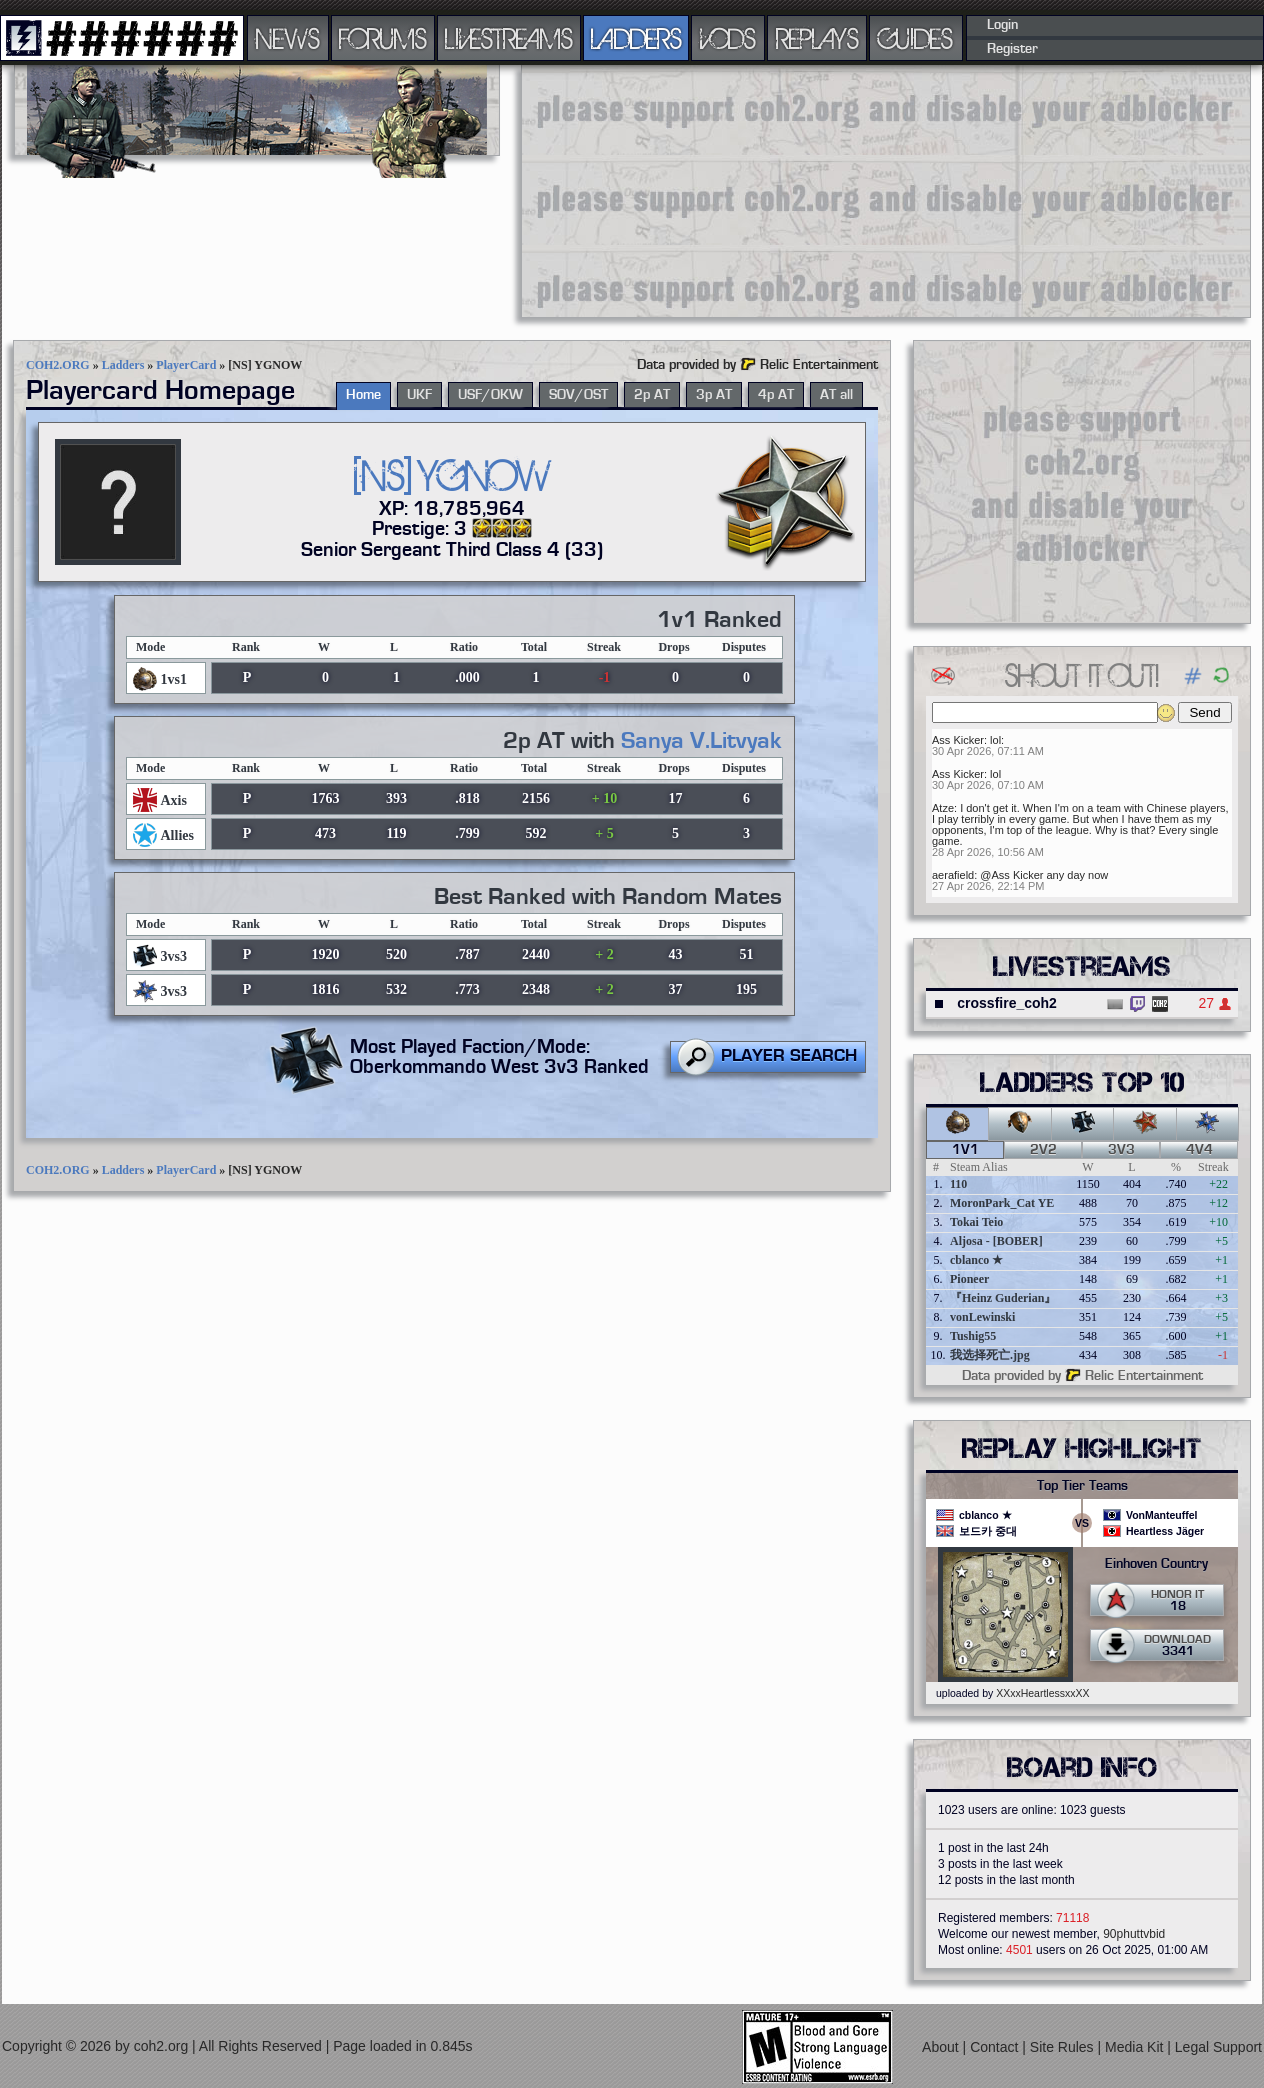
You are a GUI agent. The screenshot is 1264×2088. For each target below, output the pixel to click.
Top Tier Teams (1082, 1486)
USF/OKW (490, 395)
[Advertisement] (676, 190)
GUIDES (916, 38)
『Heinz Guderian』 (1003, 1298)
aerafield (953, 875)
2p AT (652, 395)
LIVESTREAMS (509, 38)
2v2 (1043, 1150)
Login (1002, 25)
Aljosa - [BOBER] (996, 1241)
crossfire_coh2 (1007, 1003)
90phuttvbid (1134, 1934)
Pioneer (969, 1279)
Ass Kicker (958, 740)
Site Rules (1064, 2047)
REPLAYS (817, 38)
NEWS (288, 38)
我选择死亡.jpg (990, 1355)
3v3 (1121, 1150)
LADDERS (636, 38)
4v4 (1199, 1150)
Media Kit (1136, 2047)
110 (958, 1184)
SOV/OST (578, 395)
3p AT (714, 395)
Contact (996, 2047)
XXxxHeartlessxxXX (1042, 1693)
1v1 (965, 1150)
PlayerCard (186, 365)
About (942, 2047)
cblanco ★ (976, 1260)
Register (1012, 49)
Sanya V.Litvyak (701, 741)
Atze (943, 808)
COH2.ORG (58, 365)
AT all (836, 395)
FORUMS (383, 38)
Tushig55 (973, 1336)
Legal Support (1218, 2047)
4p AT (776, 395)
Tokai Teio (976, 1222)
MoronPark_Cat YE (1002, 1203)
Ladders (123, 365)
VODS (728, 38)
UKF (419, 395)
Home (363, 395)
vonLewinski (982, 1317)
